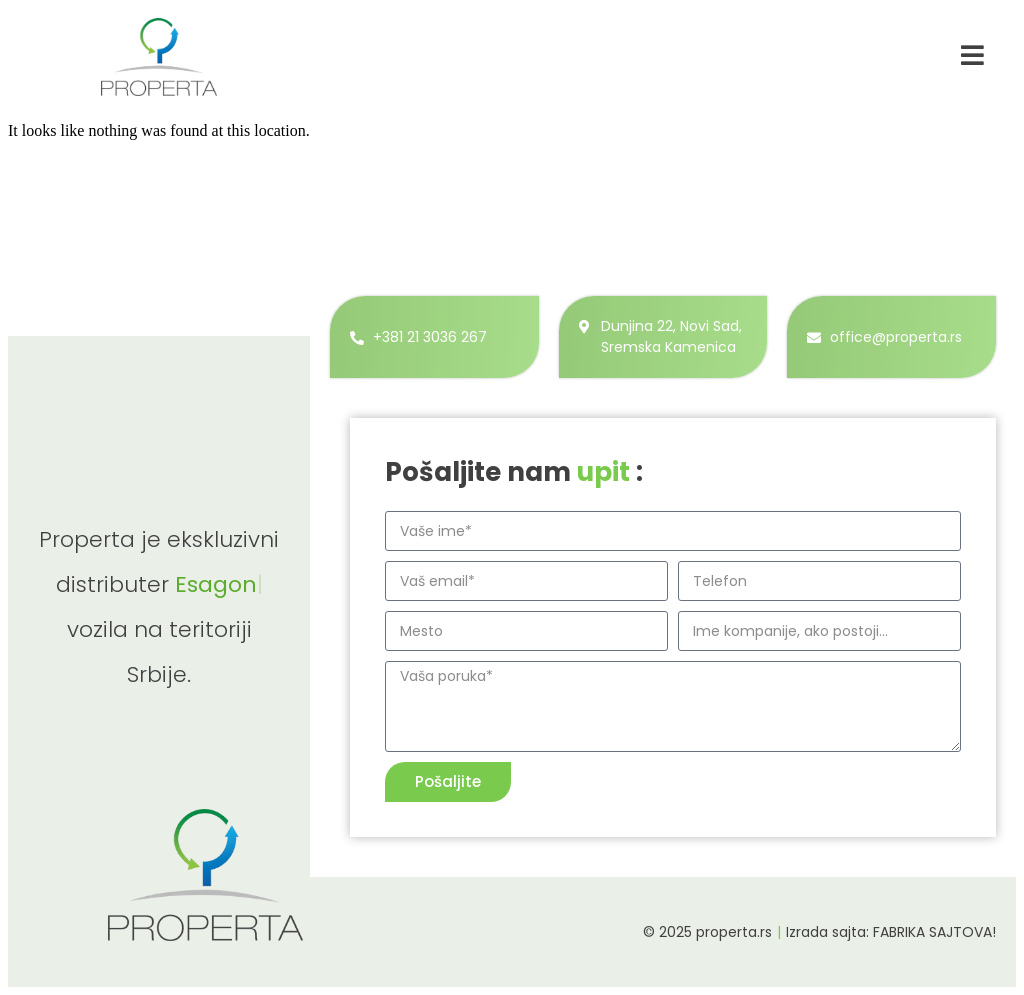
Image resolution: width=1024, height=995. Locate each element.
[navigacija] (973, 55)
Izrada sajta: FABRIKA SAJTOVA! (891, 932)
